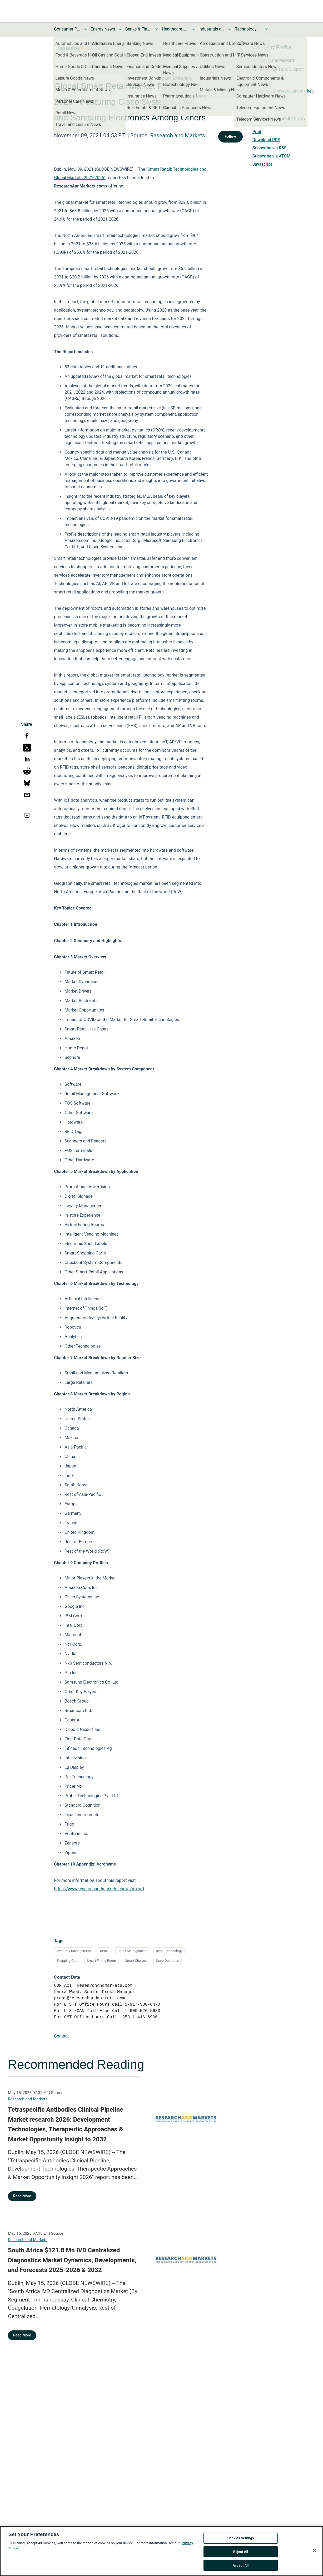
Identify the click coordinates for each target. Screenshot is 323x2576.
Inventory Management (73, 1951)
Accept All (241, 2569)
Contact (61, 2036)
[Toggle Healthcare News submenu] (193, 29)
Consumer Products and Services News (67, 29)
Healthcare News (175, 29)
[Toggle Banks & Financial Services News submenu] (156, 29)
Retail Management (132, 1951)
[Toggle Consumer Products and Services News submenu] (85, 29)
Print (256, 131)
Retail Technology (169, 1951)
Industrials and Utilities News (211, 29)
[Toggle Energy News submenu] (120, 29)
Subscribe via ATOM (271, 156)
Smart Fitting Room (101, 1961)
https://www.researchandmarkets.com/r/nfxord (99, 1888)
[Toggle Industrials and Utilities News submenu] (229, 29)
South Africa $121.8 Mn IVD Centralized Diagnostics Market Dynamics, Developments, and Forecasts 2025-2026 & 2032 (72, 2260)
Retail (104, 1951)
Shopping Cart (67, 1961)
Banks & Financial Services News (138, 29)
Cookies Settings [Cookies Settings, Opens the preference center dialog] (240, 2542)
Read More (22, 2196)
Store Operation (167, 1961)
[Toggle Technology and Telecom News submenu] (266, 29)
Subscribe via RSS (269, 147)
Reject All (240, 2555)
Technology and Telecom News (248, 29)
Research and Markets (177, 135)
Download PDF (266, 139)
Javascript (262, 164)
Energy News (103, 29)
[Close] (314, 2554)
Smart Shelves (136, 1961)
